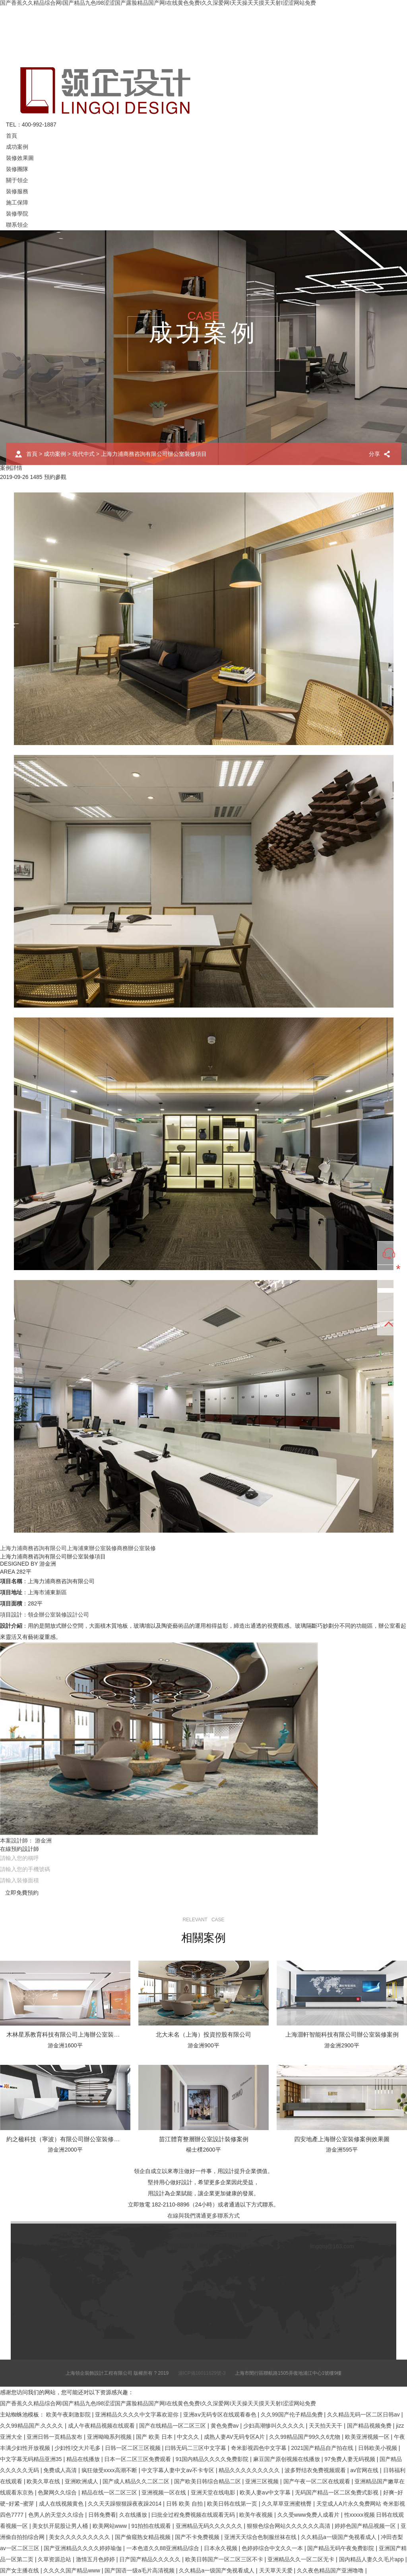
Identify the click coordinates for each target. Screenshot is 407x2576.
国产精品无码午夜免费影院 (341, 2548)
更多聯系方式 (223, 2215)
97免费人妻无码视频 (350, 2459)
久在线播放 (134, 2515)
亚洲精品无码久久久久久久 (210, 2526)
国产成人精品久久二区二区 (137, 2481)
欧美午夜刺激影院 (69, 2414)
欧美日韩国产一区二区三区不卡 (225, 2559)
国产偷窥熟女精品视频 (143, 2537)
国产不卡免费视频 (198, 2537)
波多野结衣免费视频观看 (316, 2470)
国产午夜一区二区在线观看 (317, 2481)
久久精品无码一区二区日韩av (364, 2414)
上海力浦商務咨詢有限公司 (33, 1548)
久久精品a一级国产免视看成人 (339, 2537)
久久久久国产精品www (72, 2570)
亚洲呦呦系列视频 (110, 2437)
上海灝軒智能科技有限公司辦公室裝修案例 (342, 2034)
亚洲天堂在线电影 (214, 2492)
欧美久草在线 (44, 2481)
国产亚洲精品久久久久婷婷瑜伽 (83, 2548)
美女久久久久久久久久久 (80, 2537)
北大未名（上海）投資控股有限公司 (203, 2034)
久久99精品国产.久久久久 (32, 2425)
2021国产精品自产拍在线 (323, 2448)
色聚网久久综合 (58, 2492)
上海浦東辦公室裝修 (92, 1548)
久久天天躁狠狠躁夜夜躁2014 (125, 2503)
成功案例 (17, 147)
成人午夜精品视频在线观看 (102, 2425)
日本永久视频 (221, 2548)
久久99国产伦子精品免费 (292, 2414)
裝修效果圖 (20, 158)
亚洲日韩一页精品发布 (55, 2437)
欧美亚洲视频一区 (368, 2437)
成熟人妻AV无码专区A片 (235, 2437)
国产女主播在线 (20, 2570)
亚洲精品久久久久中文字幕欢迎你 (137, 2414)
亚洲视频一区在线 (164, 2492)
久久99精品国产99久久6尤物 (305, 2437)
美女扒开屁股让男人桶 (60, 2526)
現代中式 (83, 454)
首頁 (11, 135)
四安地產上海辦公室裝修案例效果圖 (342, 2139)
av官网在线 (365, 2470)
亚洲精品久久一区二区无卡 (301, 2559)
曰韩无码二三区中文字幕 (196, 2448)
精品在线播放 (83, 2459)
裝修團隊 (17, 169)
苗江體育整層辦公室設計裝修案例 (203, 2139)
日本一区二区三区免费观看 (138, 2459)
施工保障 (17, 202)
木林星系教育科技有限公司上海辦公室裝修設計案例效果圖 (83, 2034)
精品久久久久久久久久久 (250, 2470)
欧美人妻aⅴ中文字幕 (266, 2492)
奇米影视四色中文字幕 (259, 2448)
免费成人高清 (60, 2470)
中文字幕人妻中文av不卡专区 (178, 2470)
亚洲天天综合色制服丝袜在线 (261, 2537)
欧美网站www (110, 2526)
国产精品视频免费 (370, 2425)
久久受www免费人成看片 (309, 2515)
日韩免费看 (102, 2515)
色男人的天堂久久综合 (56, 2515)
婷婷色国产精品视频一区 (366, 2526)
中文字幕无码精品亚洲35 (31, 2459)
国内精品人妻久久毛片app (372, 2559)
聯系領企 (17, 225)
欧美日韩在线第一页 (233, 2503)
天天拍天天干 (326, 2425)
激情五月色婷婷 (96, 2559)
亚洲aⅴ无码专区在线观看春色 (220, 2414)
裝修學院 (17, 213)
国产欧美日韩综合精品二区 (208, 2481)
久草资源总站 (55, 2559)
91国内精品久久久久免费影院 (213, 2459)
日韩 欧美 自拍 (185, 2503)
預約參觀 (55, 477)
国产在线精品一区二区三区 (173, 2425)
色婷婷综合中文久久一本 (273, 2548)
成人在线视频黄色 (62, 2503)
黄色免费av (225, 2425)
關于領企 (17, 180)
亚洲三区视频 (262, 2481)
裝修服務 (17, 191)
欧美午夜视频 (256, 2515)
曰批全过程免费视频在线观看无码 (193, 2515)
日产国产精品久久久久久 (150, 2559)
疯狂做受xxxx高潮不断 (110, 2470)
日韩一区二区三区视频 (133, 2448)
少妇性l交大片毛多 (78, 2448)
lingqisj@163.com (332, 2246)
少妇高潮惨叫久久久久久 (274, 2425)
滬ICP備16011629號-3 (202, 2373)
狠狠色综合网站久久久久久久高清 (289, 2526)
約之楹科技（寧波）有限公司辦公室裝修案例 (66, 2139)
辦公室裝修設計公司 (64, 1614)
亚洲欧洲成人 (82, 2481)
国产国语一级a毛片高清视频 (140, 2570)
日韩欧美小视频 (378, 2448)
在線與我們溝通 (186, 2215)
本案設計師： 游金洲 (26, 1840)
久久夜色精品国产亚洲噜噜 (331, 2570)
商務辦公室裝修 (136, 1548)
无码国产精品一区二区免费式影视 (337, 2492)
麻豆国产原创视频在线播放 (287, 2459)
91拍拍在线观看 (152, 2526)
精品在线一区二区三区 (110, 2492)
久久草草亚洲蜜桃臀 (287, 2503)
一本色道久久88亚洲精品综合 (163, 2548)
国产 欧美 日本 (155, 2437)
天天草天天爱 (276, 2570)
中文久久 (189, 2437)
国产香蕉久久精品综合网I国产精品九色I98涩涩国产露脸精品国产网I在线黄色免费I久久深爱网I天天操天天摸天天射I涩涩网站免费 (158, 2403)
